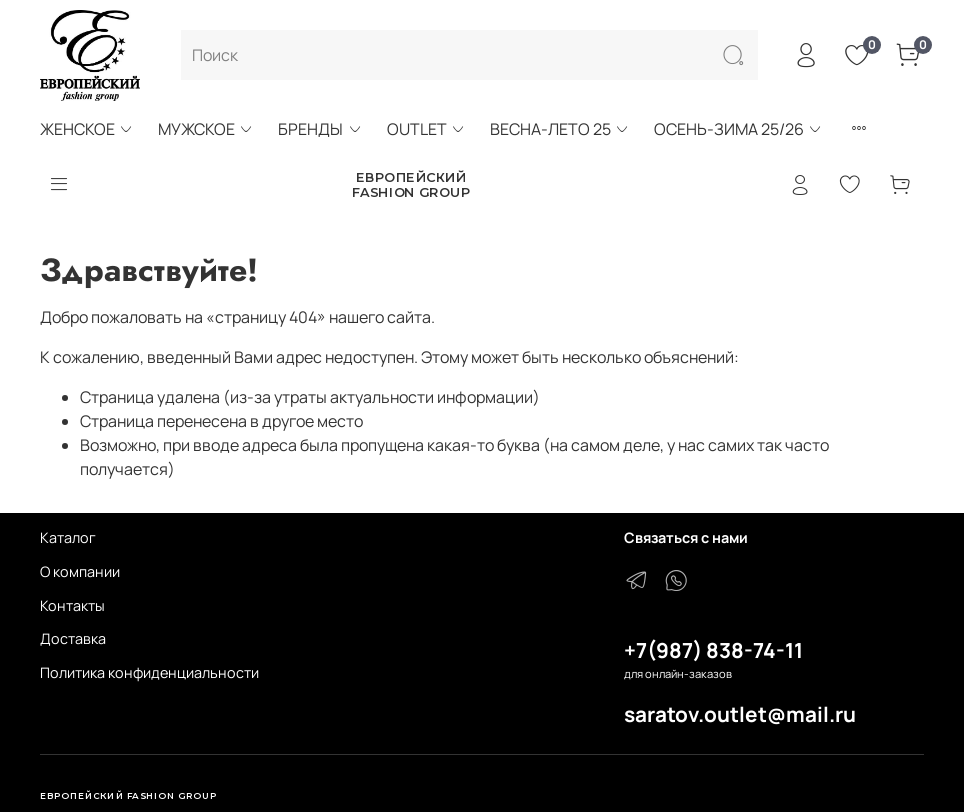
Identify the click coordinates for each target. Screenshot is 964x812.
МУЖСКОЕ (206, 129)
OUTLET (426, 129)
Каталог (68, 537)
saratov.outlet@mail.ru (740, 714)
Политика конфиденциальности (149, 672)
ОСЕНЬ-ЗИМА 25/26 (738, 129)
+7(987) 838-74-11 (713, 650)
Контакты (72, 605)
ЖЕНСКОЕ (87, 129)
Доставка (73, 638)
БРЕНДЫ (320, 129)
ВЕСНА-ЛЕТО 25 (560, 129)
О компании (80, 571)
